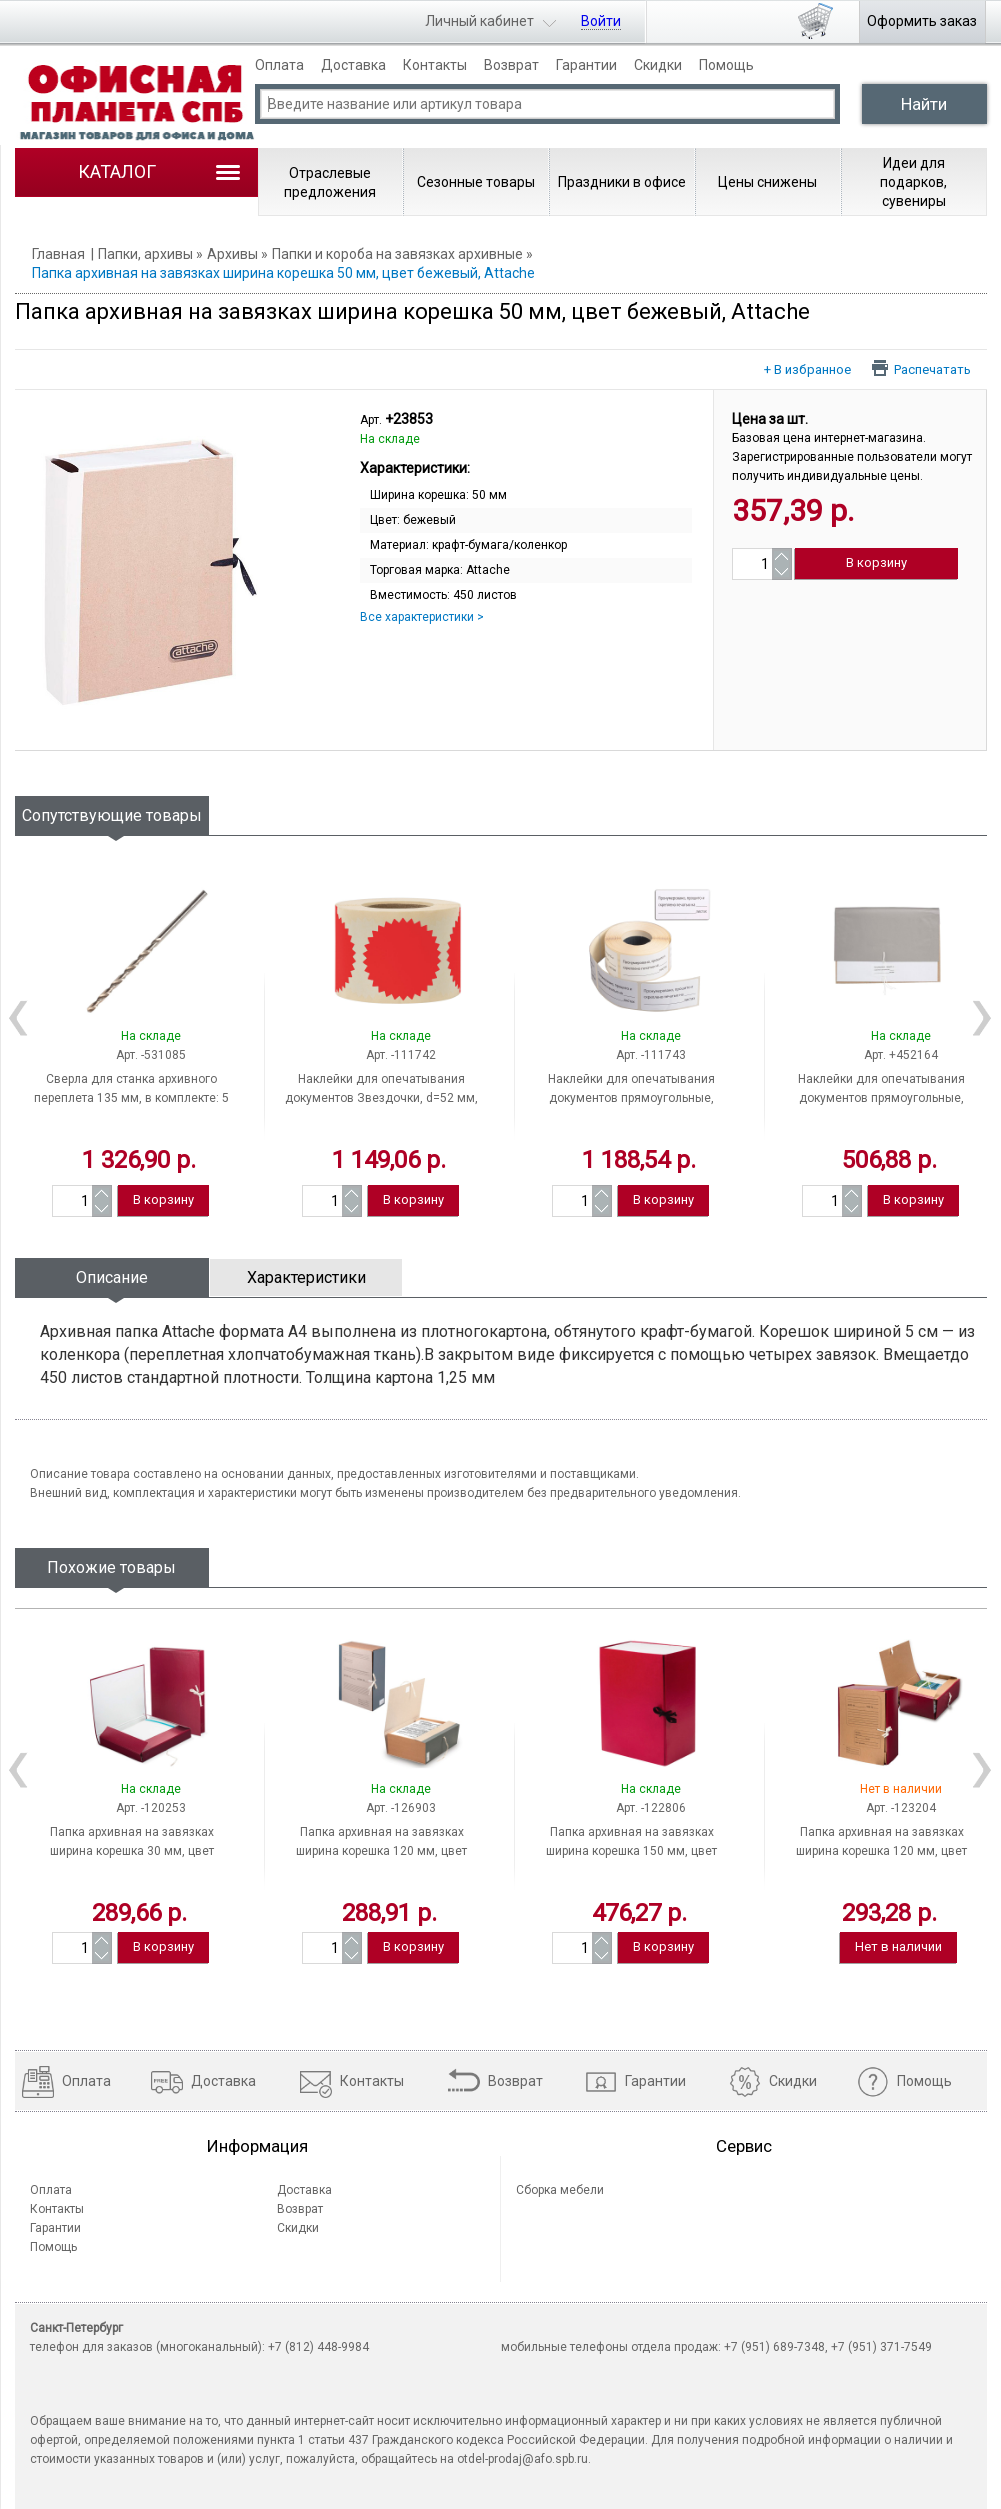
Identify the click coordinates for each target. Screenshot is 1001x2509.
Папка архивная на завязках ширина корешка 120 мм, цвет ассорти (881, 1851)
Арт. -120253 (151, 1808)
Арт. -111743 (651, 1055)
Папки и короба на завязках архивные (397, 254)
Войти (601, 21)
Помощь (726, 65)
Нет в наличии (898, 1946)
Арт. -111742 (401, 1055)
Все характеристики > (422, 617)
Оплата (279, 65)
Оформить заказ (922, 21)
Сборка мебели (560, 2190)
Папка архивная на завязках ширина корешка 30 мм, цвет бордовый (132, 1851)
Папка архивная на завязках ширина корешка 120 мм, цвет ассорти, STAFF (381, 1851)
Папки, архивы (145, 254)
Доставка (353, 65)
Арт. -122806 (651, 1808)
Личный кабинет (479, 21)
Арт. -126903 (401, 1808)
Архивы (232, 254)
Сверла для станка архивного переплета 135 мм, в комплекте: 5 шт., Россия (131, 1098)
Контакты (435, 65)
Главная (58, 254)
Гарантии (586, 65)
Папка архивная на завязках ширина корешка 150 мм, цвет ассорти (631, 1851)
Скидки (658, 65)
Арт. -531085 (151, 1055)
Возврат (511, 65)
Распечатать (932, 369)
